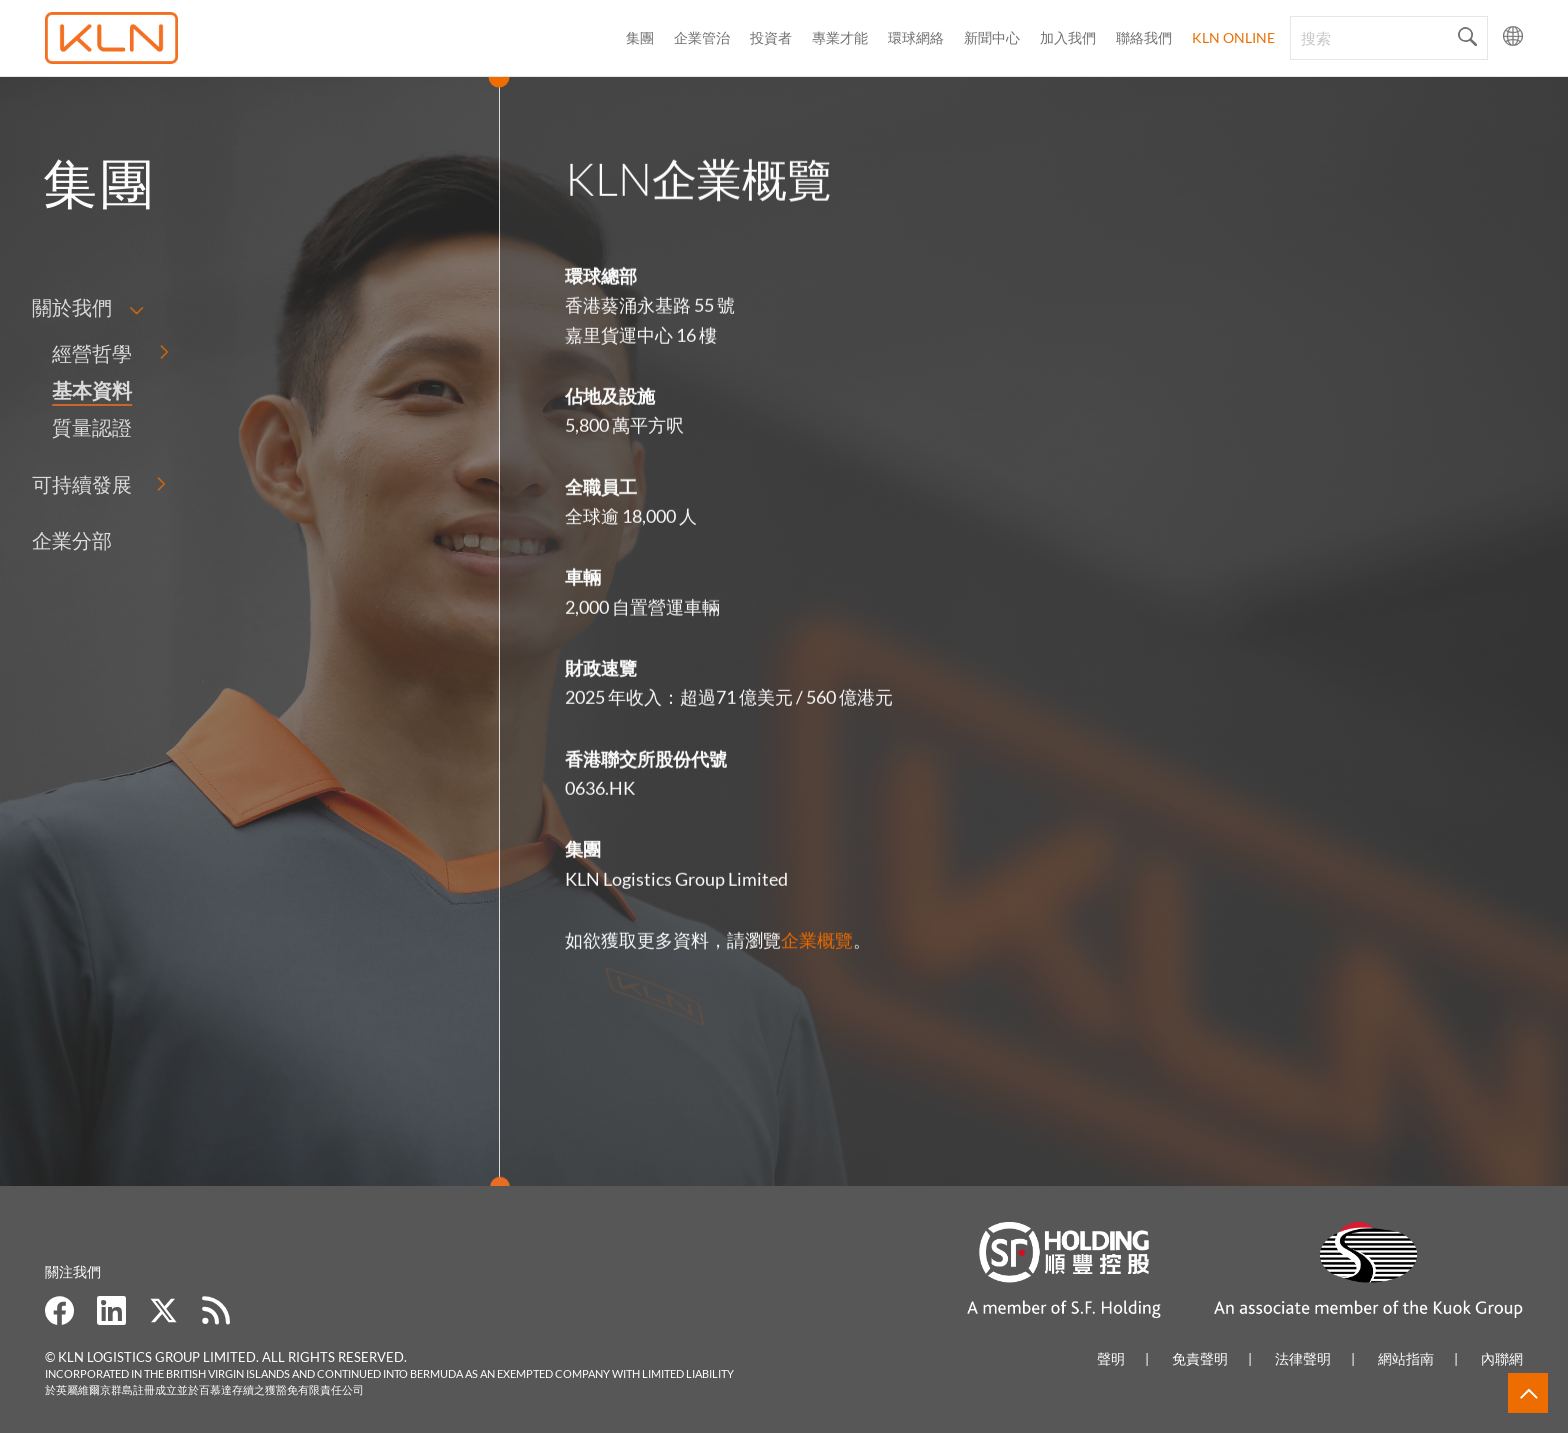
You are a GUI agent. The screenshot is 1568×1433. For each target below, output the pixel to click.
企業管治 (702, 37)
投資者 (771, 37)
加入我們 (1068, 37)
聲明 (1111, 1358)
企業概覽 (817, 952)
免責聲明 (1200, 1358)
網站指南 (1406, 1358)
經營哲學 (48, 353)
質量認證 (48, 427)
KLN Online (1233, 37)
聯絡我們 (1144, 37)
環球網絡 (916, 37)
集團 (640, 37)
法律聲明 (1303, 1358)
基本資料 (48, 390)
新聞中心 (992, 37)
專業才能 (840, 37)
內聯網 (1502, 1358)
